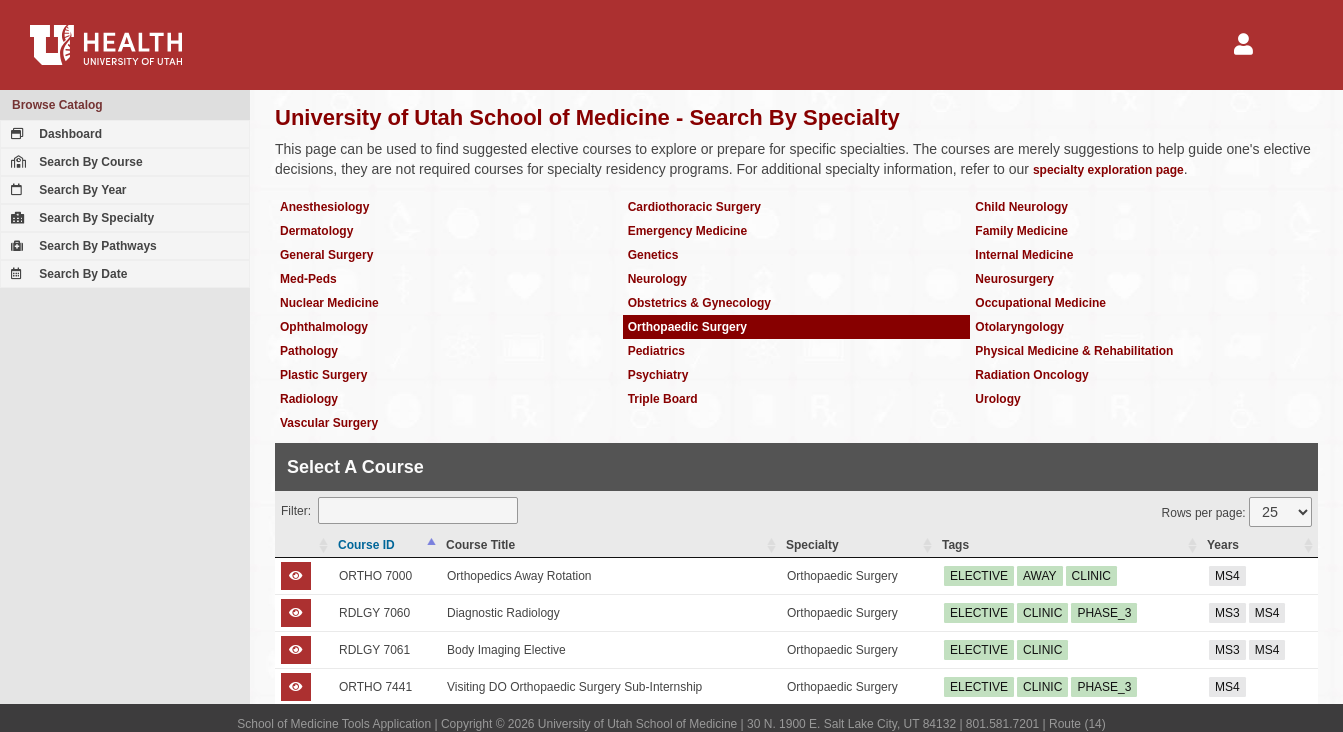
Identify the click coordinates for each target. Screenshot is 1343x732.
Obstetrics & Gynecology (699, 303)
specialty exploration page (1108, 170)
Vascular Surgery (329, 423)
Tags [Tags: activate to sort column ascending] (955, 545)
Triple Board (663, 399)
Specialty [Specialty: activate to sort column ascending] (812, 545)
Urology (997, 399)
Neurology (657, 279)
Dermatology (316, 231)
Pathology (309, 351)
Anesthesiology (324, 207)
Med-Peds (308, 279)
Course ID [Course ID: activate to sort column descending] (366, 545)
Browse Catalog (57, 105)
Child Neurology (1021, 207)
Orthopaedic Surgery (687, 327)
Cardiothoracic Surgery (694, 207)
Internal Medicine (1024, 255)
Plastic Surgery (323, 375)
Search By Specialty (80, 218)
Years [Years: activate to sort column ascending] (1223, 545)
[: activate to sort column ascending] (304, 545)
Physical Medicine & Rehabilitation (1074, 351)
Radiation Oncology (1031, 375)
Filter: (399, 510)
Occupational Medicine (1040, 303)
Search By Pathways (81, 246)
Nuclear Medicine (329, 303)
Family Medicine (1021, 231)
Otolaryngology (1019, 327)
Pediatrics (656, 351)
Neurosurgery (1014, 279)
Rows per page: (1237, 512)
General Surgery (326, 255)
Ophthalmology (324, 327)
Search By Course (74, 162)
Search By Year (66, 190)
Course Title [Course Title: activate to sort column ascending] (480, 545)
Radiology (309, 399)
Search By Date (66, 274)
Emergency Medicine (687, 231)
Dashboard (54, 134)
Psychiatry (658, 375)
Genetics (653, 255)
